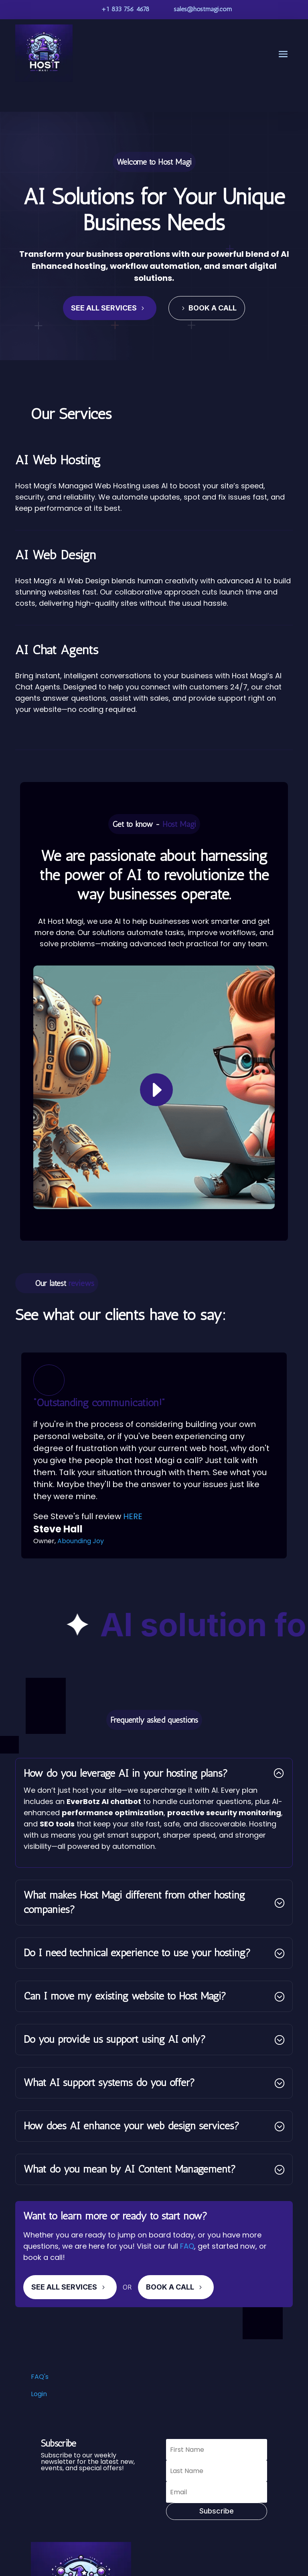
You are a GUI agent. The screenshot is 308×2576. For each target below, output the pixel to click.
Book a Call (212, 308)
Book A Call (170, 2287)
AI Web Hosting (58, 460)
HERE (132, 1516)
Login (39, 2394)
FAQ (187, 2246)
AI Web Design (55, 554)
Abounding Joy (80, 1541)
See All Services (104, 308)
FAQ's (40, 2376)
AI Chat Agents (56, 649)
